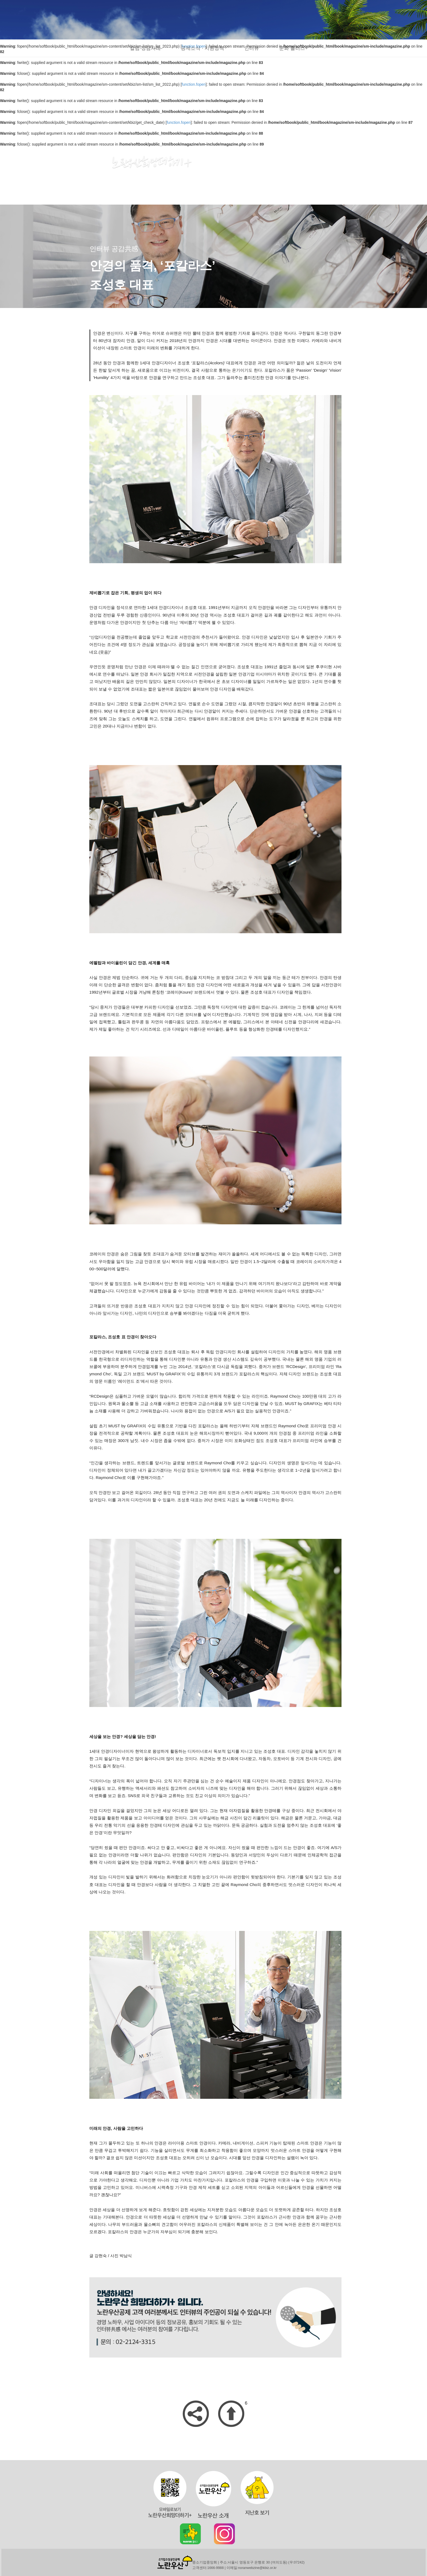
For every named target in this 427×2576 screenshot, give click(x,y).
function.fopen (194, 84)
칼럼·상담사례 (145, 48)
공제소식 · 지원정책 (202, 48)
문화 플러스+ (293, 48)
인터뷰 (251, 48)
